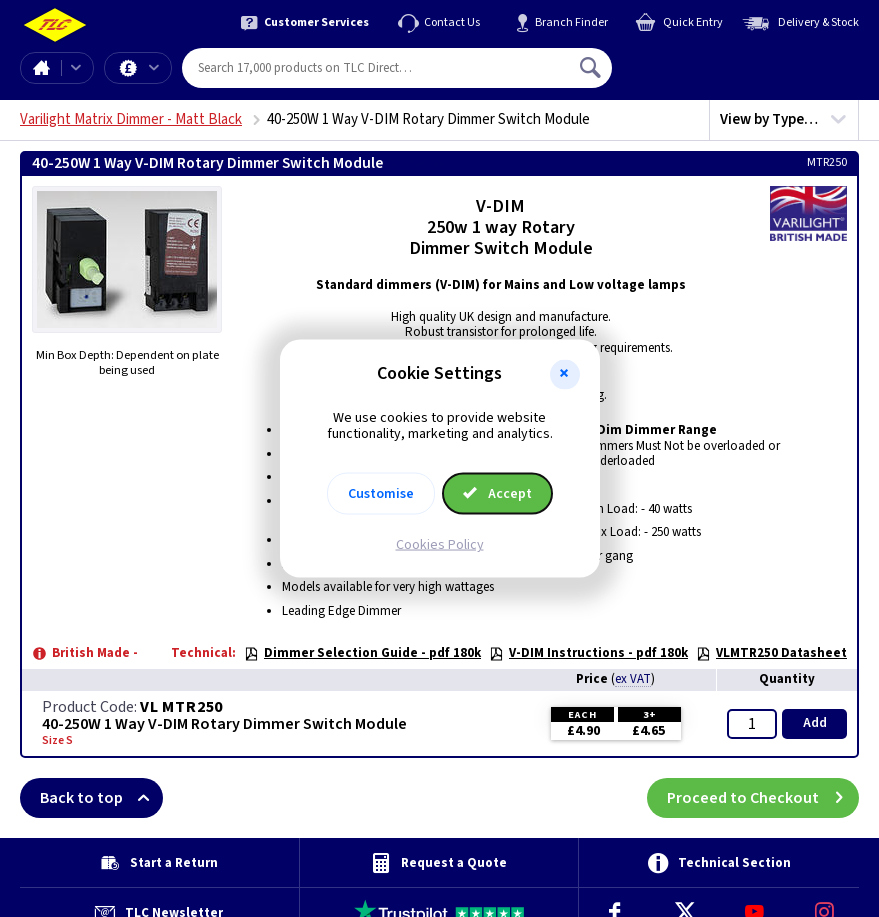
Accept (498, 494)
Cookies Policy (440, 545)
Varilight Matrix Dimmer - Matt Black (131, 119)
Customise (381, 494)
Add (815, 723)
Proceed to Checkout (763, 798)
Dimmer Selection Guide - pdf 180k (362, 653)
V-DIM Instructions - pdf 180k (588, 653)
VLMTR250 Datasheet (771, 653)
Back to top (101, 798)
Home (41, 68)
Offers (154, 68)
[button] (565, 374)
